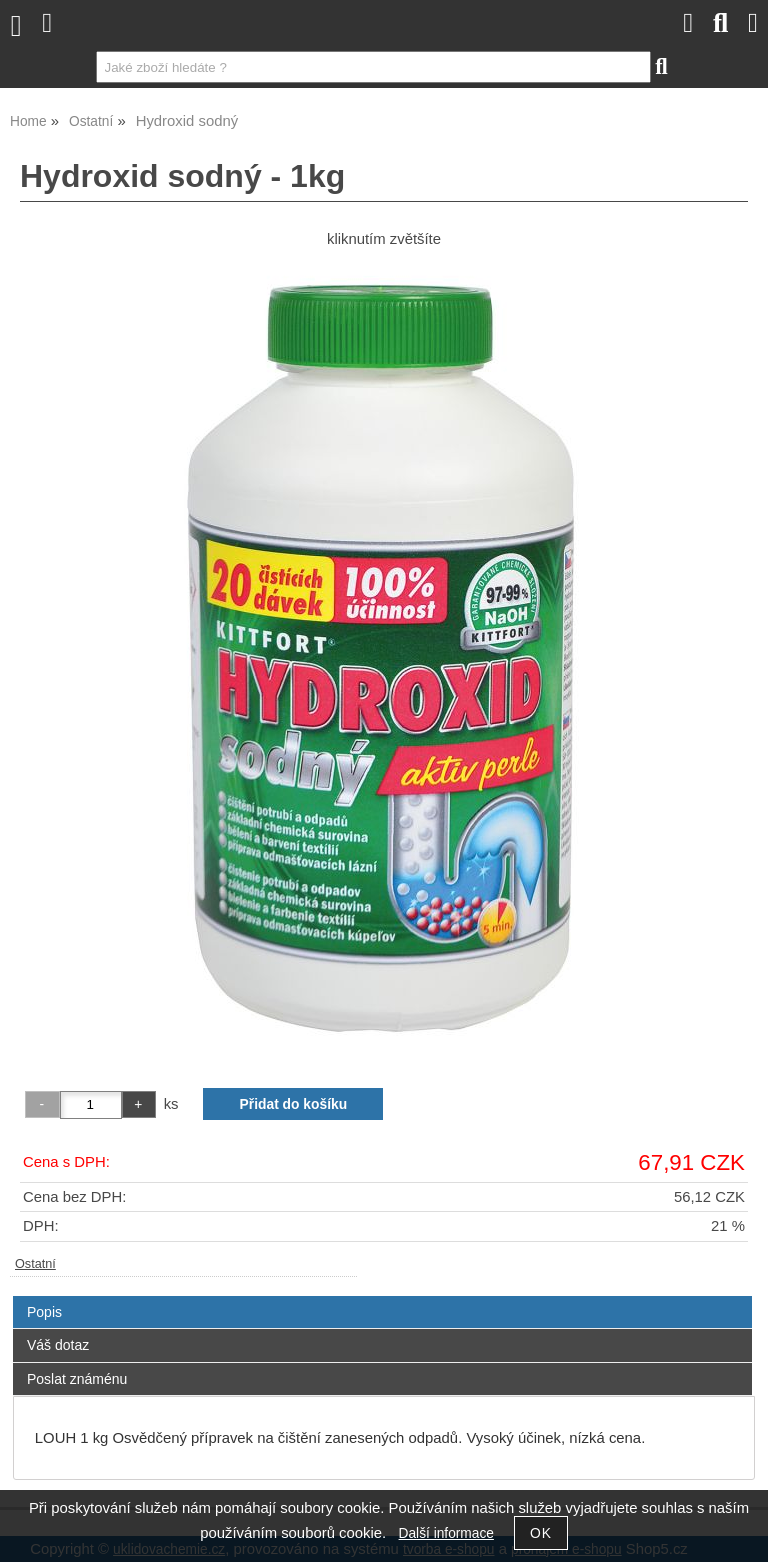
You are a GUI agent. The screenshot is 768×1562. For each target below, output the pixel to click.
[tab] (382, 1296)
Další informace (446, 1533)
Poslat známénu (77, 1379)
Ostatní (35, 1264)
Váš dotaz (58, 1345)
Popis (44, 1312)
